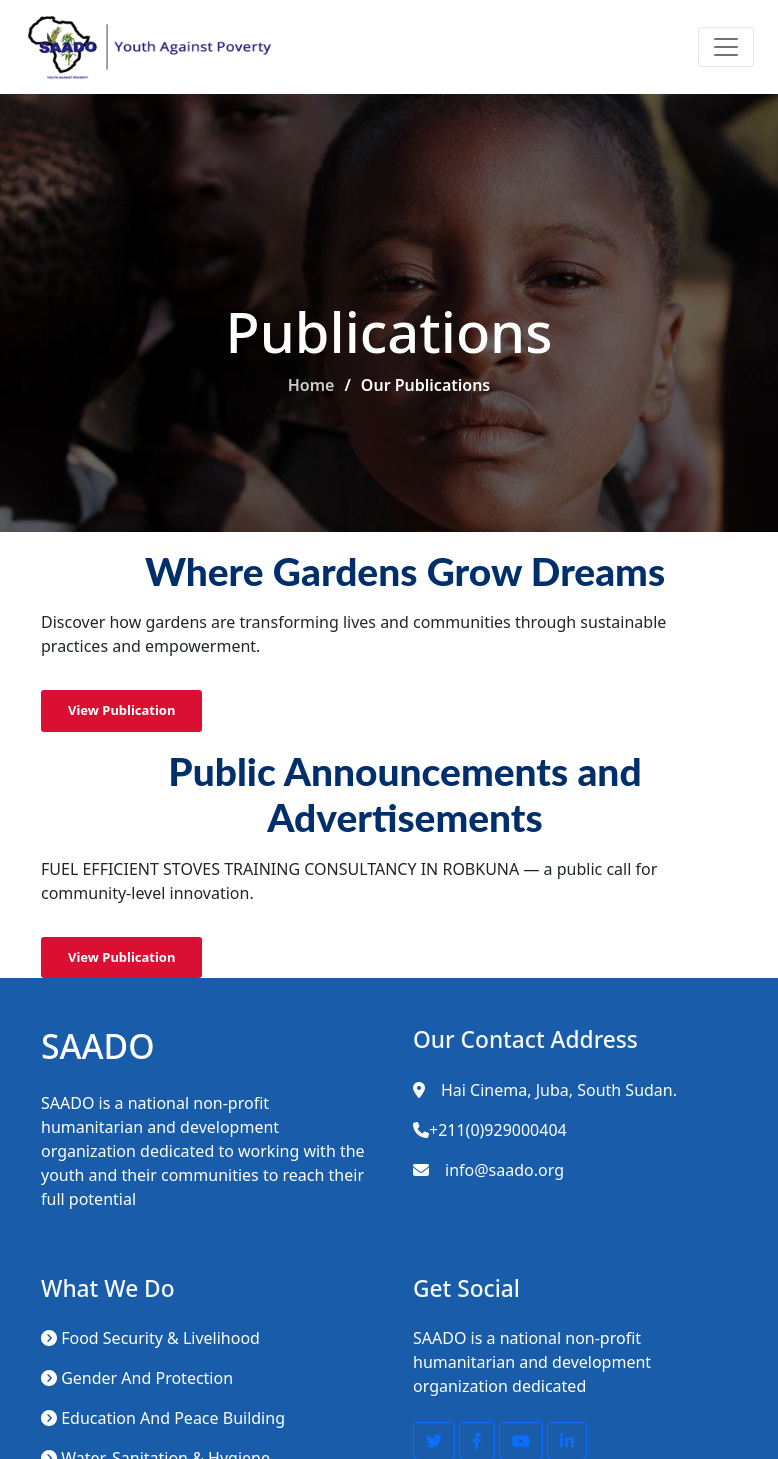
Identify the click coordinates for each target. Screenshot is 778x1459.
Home (311, 385)
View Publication (121, 710)
